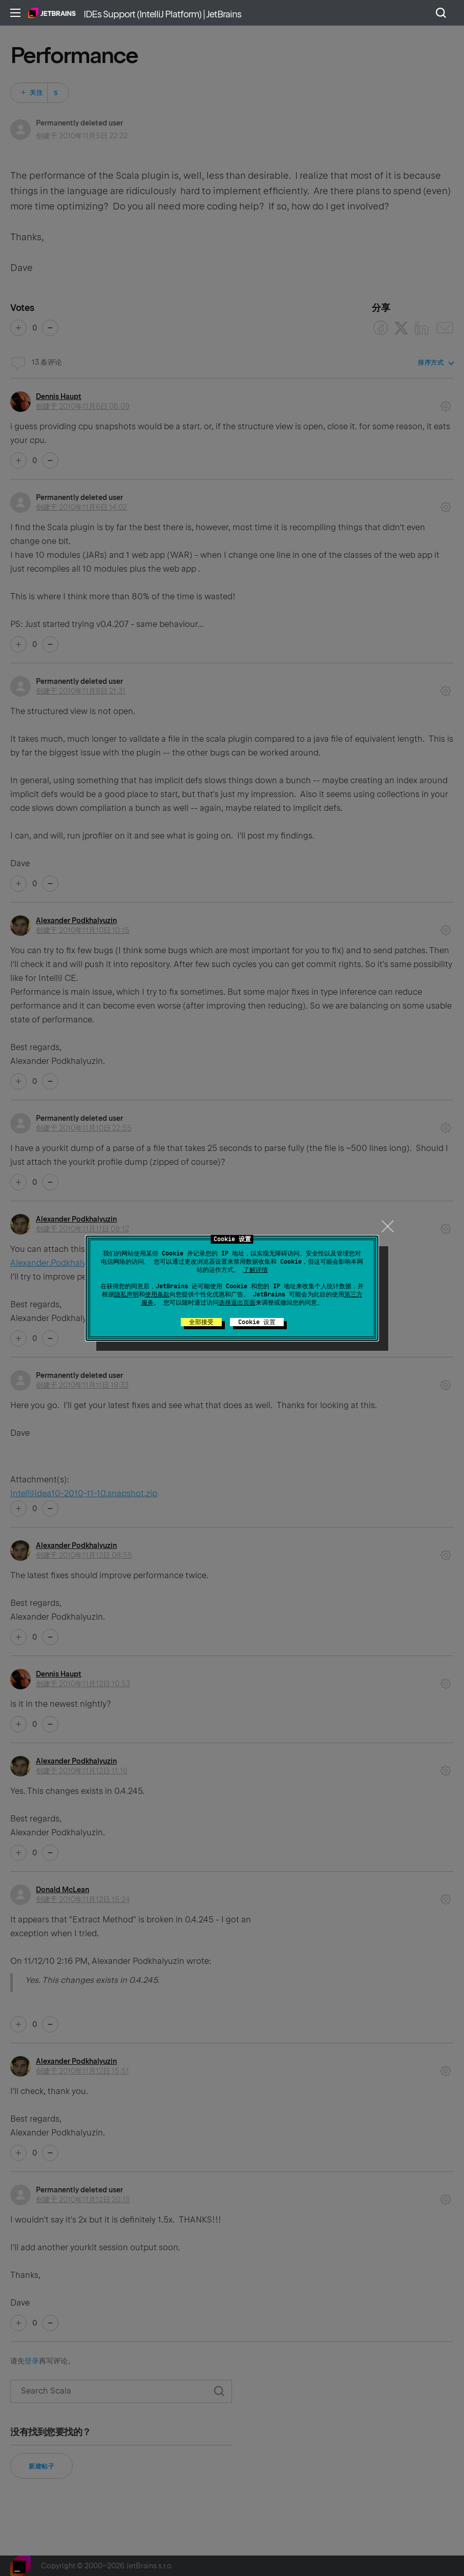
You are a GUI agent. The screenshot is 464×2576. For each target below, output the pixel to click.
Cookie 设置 (257, 1322)
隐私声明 (126, 1294)
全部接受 (201, 1322)
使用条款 (157, 1294)
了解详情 (255, 1270)
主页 (52, 13)
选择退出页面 (237, 1303)
